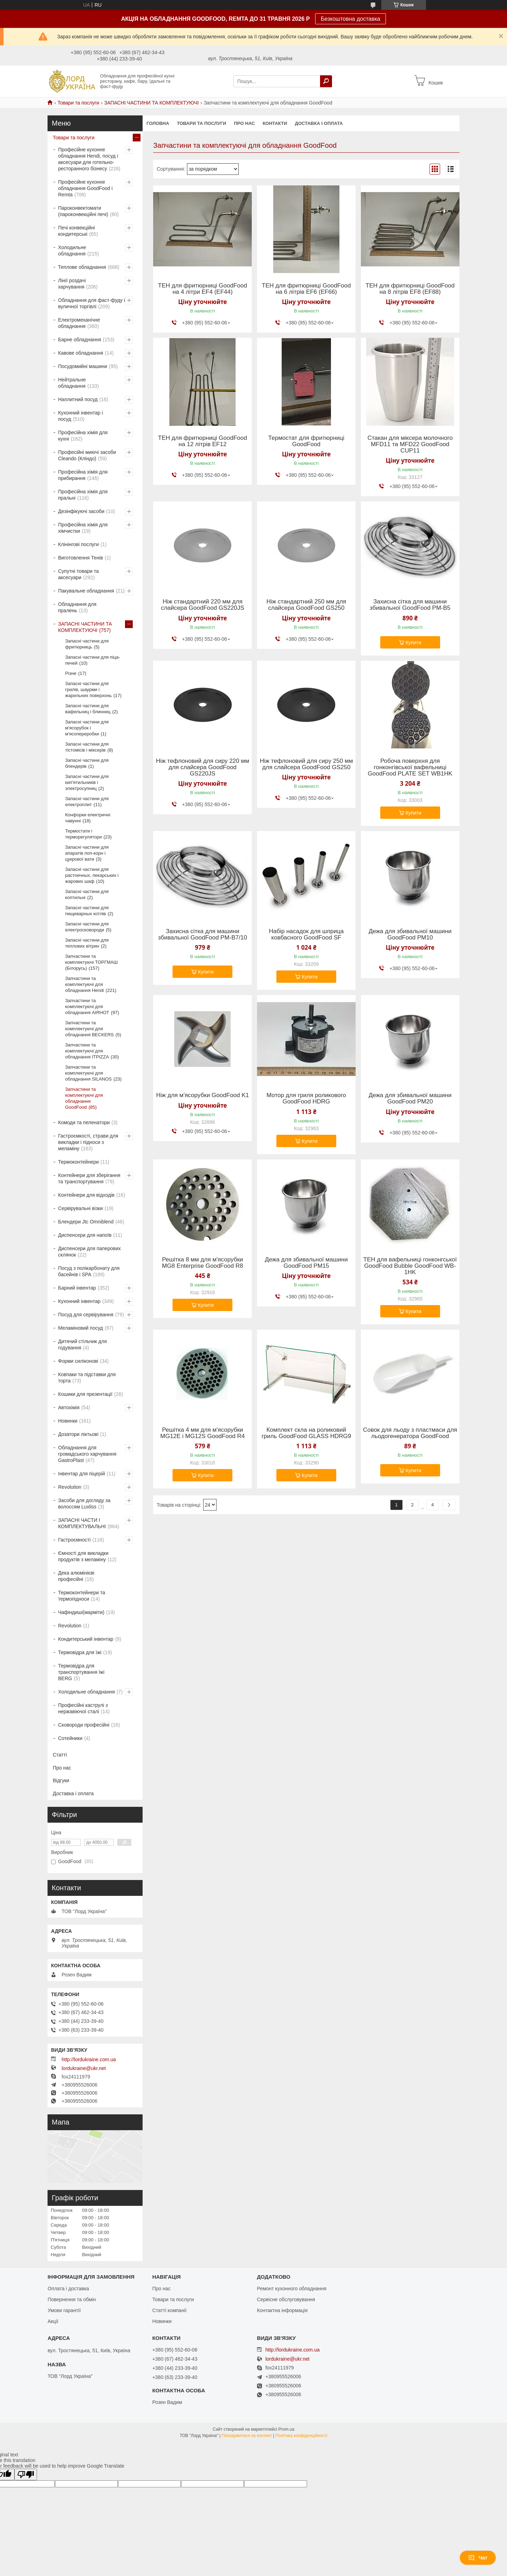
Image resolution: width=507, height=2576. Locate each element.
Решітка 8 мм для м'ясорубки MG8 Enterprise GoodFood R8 (202, 1263)
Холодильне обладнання (72, 251)
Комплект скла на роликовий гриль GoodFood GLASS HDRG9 (306, 1433)
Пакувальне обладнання (86, 591)
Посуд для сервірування (85, 1314)
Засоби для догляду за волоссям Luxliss (84, 1503)
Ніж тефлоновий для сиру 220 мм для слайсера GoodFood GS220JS (202, 767)
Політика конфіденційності (301, 2435)
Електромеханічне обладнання (79, 323)
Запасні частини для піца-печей (92, 660)
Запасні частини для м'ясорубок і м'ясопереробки (87, 727)
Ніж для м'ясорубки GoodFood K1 (202, 1095)
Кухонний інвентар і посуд (80, 416)
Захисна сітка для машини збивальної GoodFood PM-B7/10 (202, 934)
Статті (60, 1755)
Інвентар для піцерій (81, 1473)
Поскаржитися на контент (247, 2435)
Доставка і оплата (319, 123)
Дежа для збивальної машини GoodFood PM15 (306, 1263)
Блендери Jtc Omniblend (86, 1221)
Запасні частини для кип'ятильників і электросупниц (87, 782)
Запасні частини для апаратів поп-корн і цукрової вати (87, 853)
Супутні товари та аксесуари (78, 574)
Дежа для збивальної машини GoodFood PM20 (410, 1098)
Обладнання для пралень (77, 607)
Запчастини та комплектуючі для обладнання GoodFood (84, 1098)
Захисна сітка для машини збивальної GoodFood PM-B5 (410, 605)
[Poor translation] (25, 2474)
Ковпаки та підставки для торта (87, 1378)
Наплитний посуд (78, 399)
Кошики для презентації (85, 1394)
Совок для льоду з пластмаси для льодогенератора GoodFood (410, 1433)
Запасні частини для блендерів (87, 763)
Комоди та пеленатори (84, 1122)
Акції (53, 2321)
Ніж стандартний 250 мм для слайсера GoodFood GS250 (306, 605)
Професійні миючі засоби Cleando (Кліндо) (87, 455)
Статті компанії (169, 2310)
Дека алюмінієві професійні (76, 1576)
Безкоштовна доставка (350, 19)
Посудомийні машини (82, 366)
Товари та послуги (78, 103)
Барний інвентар (77, 1288)
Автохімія (69, 1407)
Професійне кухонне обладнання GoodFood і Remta (85, 188)
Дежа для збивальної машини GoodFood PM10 (410, 934)
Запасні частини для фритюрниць (87, 644)
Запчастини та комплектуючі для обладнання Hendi (84, 984)
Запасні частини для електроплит (87, 801)
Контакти (275, 123)
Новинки (67, 1421)
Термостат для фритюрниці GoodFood (306, 441)
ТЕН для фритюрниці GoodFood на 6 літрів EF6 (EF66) (306, 289)
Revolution (69, 1487)
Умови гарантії (64, 2310)
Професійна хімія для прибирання (83, 475)
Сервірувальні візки (80, 1208)
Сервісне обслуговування (286, 2299)
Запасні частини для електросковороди (87, 926)
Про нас (244, 123)
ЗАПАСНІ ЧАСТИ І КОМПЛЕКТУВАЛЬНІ (82, 1523)
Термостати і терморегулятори (83, 834)
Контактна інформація (282, 2310)
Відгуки (61, 1780)
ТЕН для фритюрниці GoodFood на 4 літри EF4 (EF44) (202, 289)
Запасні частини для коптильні (87, 894)
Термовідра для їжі (79, 1652)
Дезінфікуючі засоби (81, 511)
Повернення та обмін (72, 2299)
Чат (477, 2558)
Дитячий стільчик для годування (82, 1344)
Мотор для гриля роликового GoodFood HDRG (306, 1098)
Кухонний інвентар (79, 1301)
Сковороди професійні (83, 1725)
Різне (70, 673)
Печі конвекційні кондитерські (76, 231)
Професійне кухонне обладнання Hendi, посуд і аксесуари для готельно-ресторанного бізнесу (88, 159)
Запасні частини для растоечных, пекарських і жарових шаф (92, 875)
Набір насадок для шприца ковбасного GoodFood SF (306, 934)
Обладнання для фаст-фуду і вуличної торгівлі (91, 303)
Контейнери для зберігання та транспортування (89, 1178)
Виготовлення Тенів (80, 558)
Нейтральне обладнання (72, 383)
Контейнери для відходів (86, 1195)
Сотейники (70, 1738)
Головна (157, 123)
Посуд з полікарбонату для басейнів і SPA (89, 1271)
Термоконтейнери (78, 1162)
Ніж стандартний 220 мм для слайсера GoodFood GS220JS (202, 605)
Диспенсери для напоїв (85, 1235)
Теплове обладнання (82, 267)
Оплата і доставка (68, 2288)
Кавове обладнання (80, 353)
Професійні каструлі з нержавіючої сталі (83, 1708)
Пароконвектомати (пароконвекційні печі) (83, 211)
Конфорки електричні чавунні (87, 817)
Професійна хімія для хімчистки (83, 528)
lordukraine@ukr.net (84, 2068)
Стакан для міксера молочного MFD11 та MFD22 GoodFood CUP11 (410, 444)
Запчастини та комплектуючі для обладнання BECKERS (89, 1028)
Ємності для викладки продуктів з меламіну (83, 1556)
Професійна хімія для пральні (83, 495)
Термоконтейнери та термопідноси (81, 1596)
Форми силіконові (78, 1361)
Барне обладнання (79, 339)
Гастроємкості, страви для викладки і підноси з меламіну (88, 1142)
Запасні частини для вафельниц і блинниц (88, 708)
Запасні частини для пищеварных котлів (87, 910)
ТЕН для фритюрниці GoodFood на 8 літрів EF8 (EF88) (410, 289)
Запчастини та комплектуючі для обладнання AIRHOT (87, 1006)
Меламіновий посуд (80, 1328)
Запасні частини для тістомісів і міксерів (87, 747)
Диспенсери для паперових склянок (89, 1252)
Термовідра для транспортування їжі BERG (81, 1672)
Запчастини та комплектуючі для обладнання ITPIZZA (87, 1050)
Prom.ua (286, 2429)
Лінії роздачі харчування (72, 284)
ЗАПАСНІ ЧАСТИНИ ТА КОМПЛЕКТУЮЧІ (151, 103)
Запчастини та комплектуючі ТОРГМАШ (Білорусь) (91, 962)
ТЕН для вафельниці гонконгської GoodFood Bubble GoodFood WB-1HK (410, 1266)
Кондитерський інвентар (85, 1639)
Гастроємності (74, 1540)
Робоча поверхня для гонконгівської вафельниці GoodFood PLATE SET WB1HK (410, 767)
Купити (413, 642)
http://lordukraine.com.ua (89, 2059)
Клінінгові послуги (78, 544)
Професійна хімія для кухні (83, 436)
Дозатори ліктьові (78, 1434)
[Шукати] (326, 81)
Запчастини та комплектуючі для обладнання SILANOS (88, 1073)
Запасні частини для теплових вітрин (87, 943)
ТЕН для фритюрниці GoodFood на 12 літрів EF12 (202, 441)
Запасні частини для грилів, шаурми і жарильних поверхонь (88, 689)
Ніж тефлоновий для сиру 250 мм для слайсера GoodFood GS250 (306, 764)
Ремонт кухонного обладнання (291, 2288)
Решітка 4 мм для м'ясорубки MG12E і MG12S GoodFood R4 (202, 1433)
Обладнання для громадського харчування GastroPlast (87, 1454)
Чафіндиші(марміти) (81, 1612)
